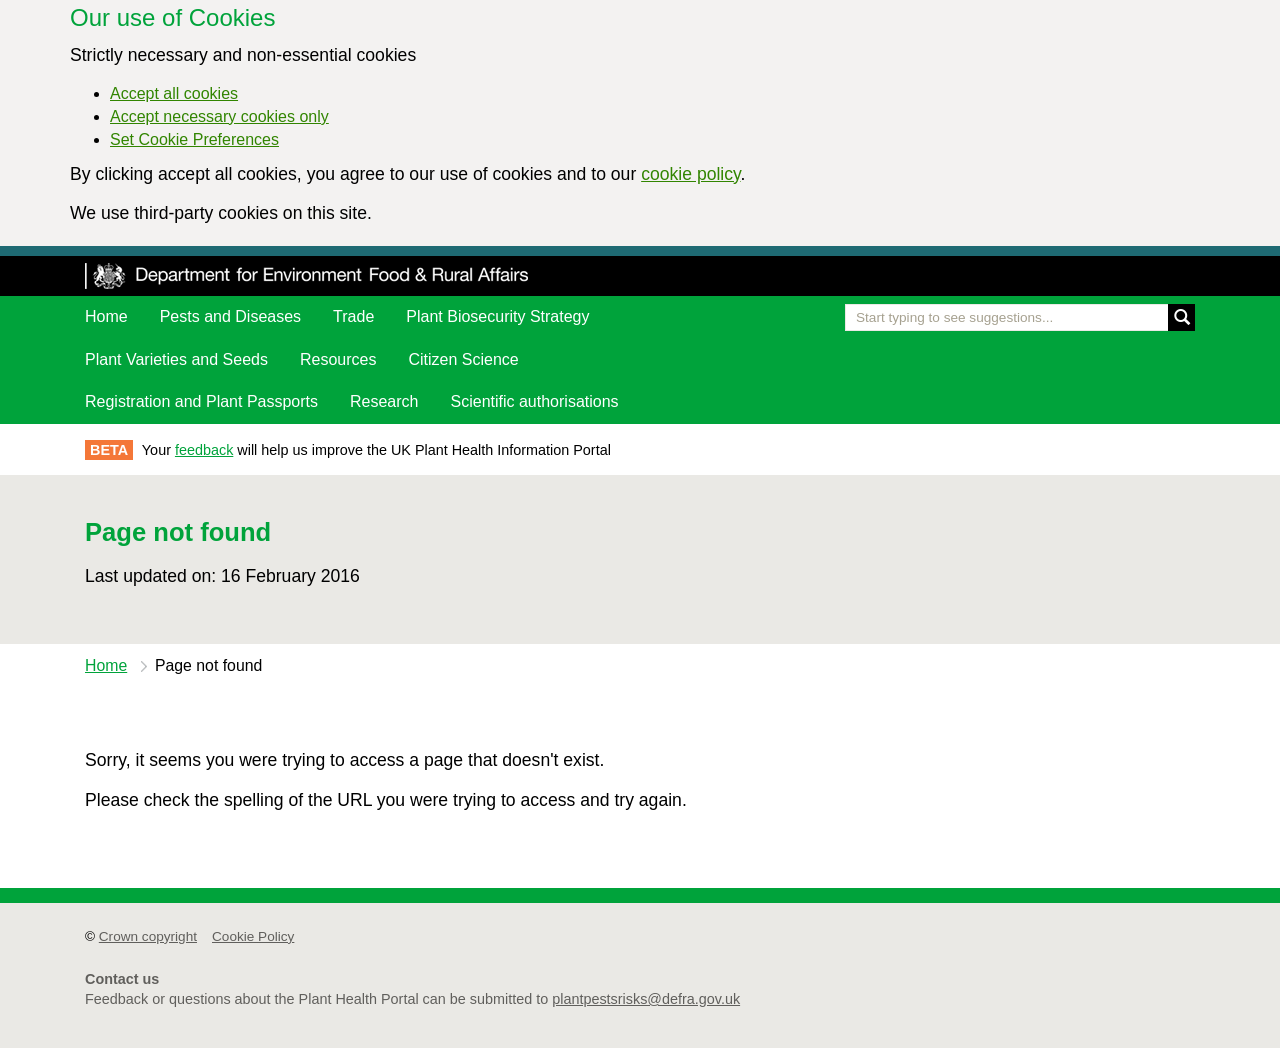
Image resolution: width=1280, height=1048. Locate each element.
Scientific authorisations (535, 401)
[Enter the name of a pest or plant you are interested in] (1020, 317)
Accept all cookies (174, 93)
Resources (338, 359)
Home (106, 316)
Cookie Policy (253, 936)
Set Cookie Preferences (194, 139)
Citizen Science (463, 359)
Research (384, 401)
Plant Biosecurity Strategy (497, 316)
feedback (204, 450)
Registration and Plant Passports (201, 401)
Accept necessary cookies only (219, 116)
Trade (353, 316)
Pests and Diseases (230, 316)
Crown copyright (148, 936)
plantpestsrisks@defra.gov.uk (646, 999)
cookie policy (690, 174)
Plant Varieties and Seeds (176, 359)
